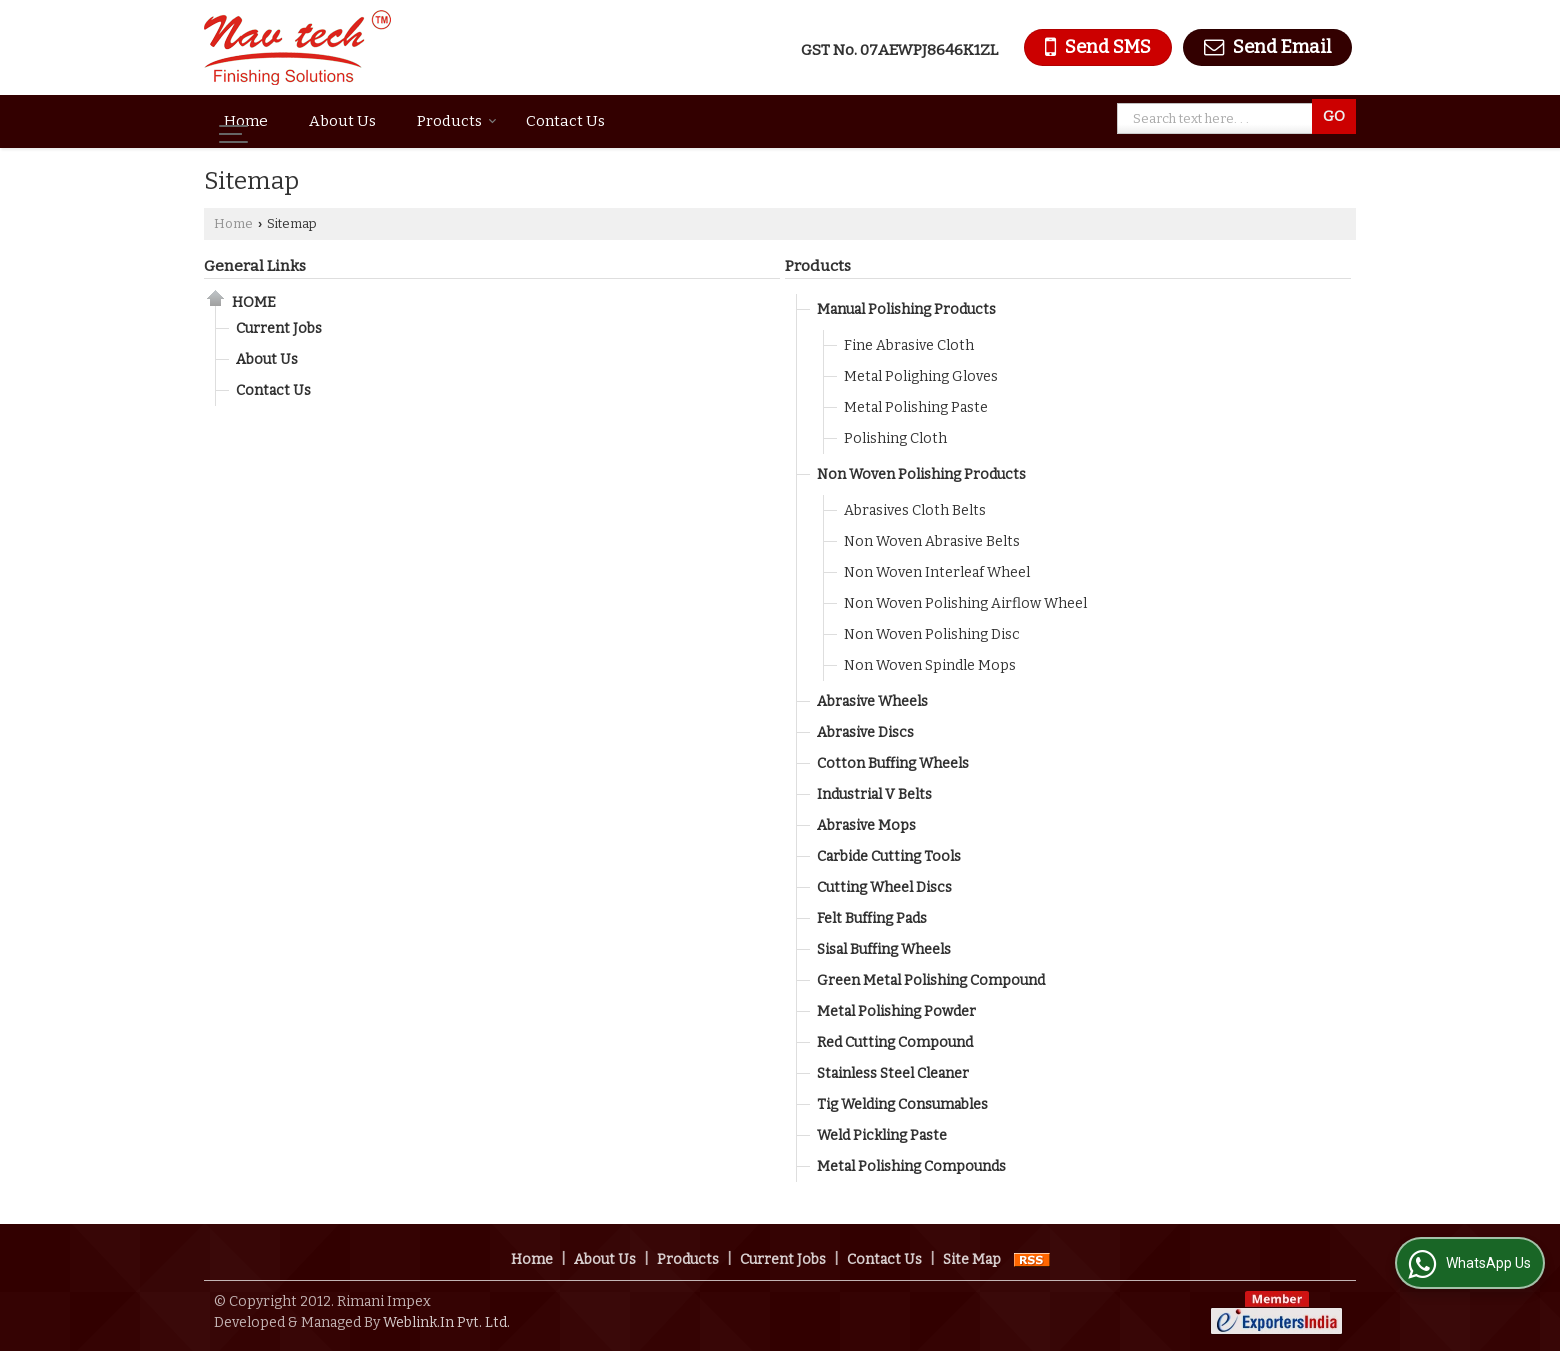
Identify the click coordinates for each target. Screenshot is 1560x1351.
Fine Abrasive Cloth (909, 345)
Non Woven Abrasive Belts (932, 541)
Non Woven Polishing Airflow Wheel (965, 603)
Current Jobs (279, 328)
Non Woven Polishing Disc (932, 634)
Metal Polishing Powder (896, 1011)
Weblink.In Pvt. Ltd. (446, 1322)
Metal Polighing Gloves (921, 376)
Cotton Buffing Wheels (893, 763)
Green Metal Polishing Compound (931, 980)
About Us (342, 121)
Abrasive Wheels (872, 701)
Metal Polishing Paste (916, 407)
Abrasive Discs (865, 732)
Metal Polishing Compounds (911, 1166)
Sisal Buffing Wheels (884, 949)
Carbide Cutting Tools (889, 856)
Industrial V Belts (874, 794)
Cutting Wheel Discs (884, 887)
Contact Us (565, 121)
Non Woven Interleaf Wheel (937, 572)
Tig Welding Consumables (902, 1104)
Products (457, 121)
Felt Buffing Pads (872, 918)
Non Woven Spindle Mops (930, 665)
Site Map (972, 1259)
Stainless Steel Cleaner (893, 1073)
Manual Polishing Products (906, 309)
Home (246, 121)
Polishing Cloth (895, 438)
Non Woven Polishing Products (921, 474)
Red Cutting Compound (895, 1042)
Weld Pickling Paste (882, 1135)
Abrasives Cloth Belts (915, 510)
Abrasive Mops (866, 825)
